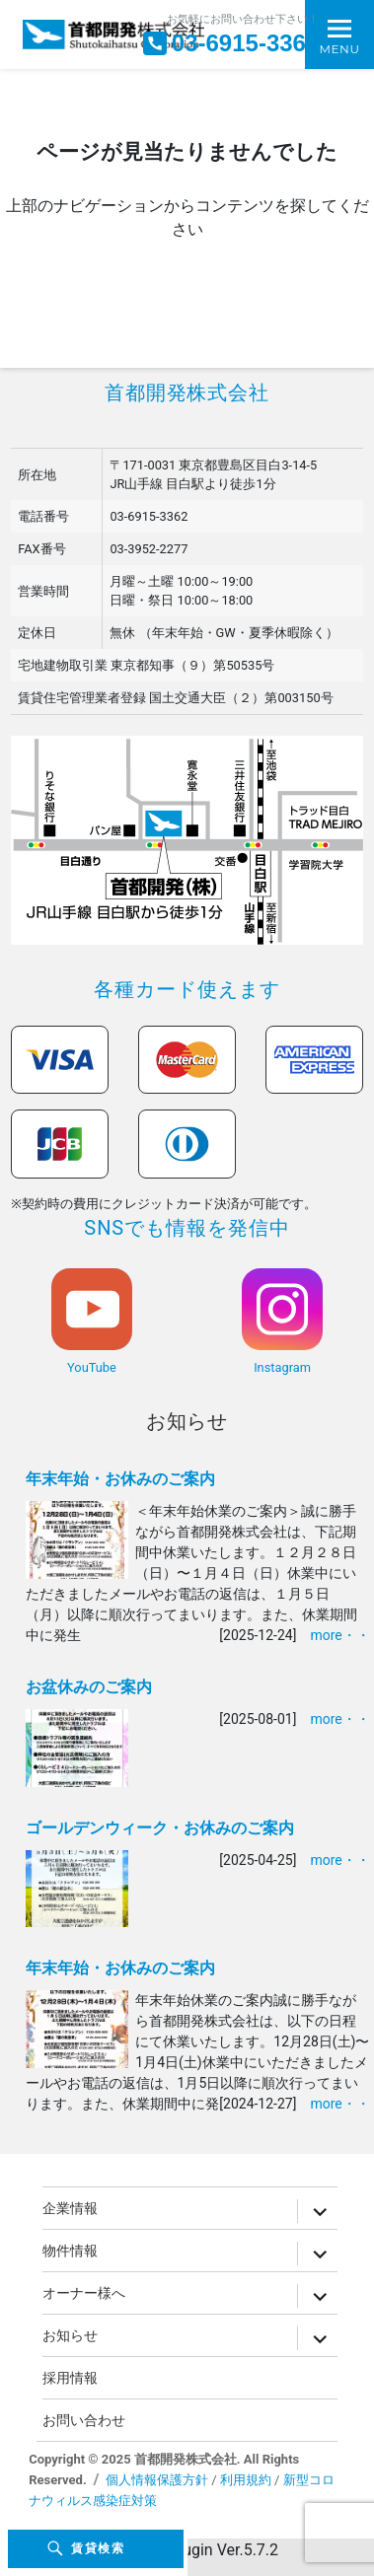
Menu (339, 48)
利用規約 (245, 2479)
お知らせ (187, 1421)
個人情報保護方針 (157, 2479)
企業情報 (70, 2208)
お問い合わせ (83, 2420)
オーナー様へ (83, 2293)
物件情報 (70, 2250)
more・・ (339, 1635)
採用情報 (70, 2378)
